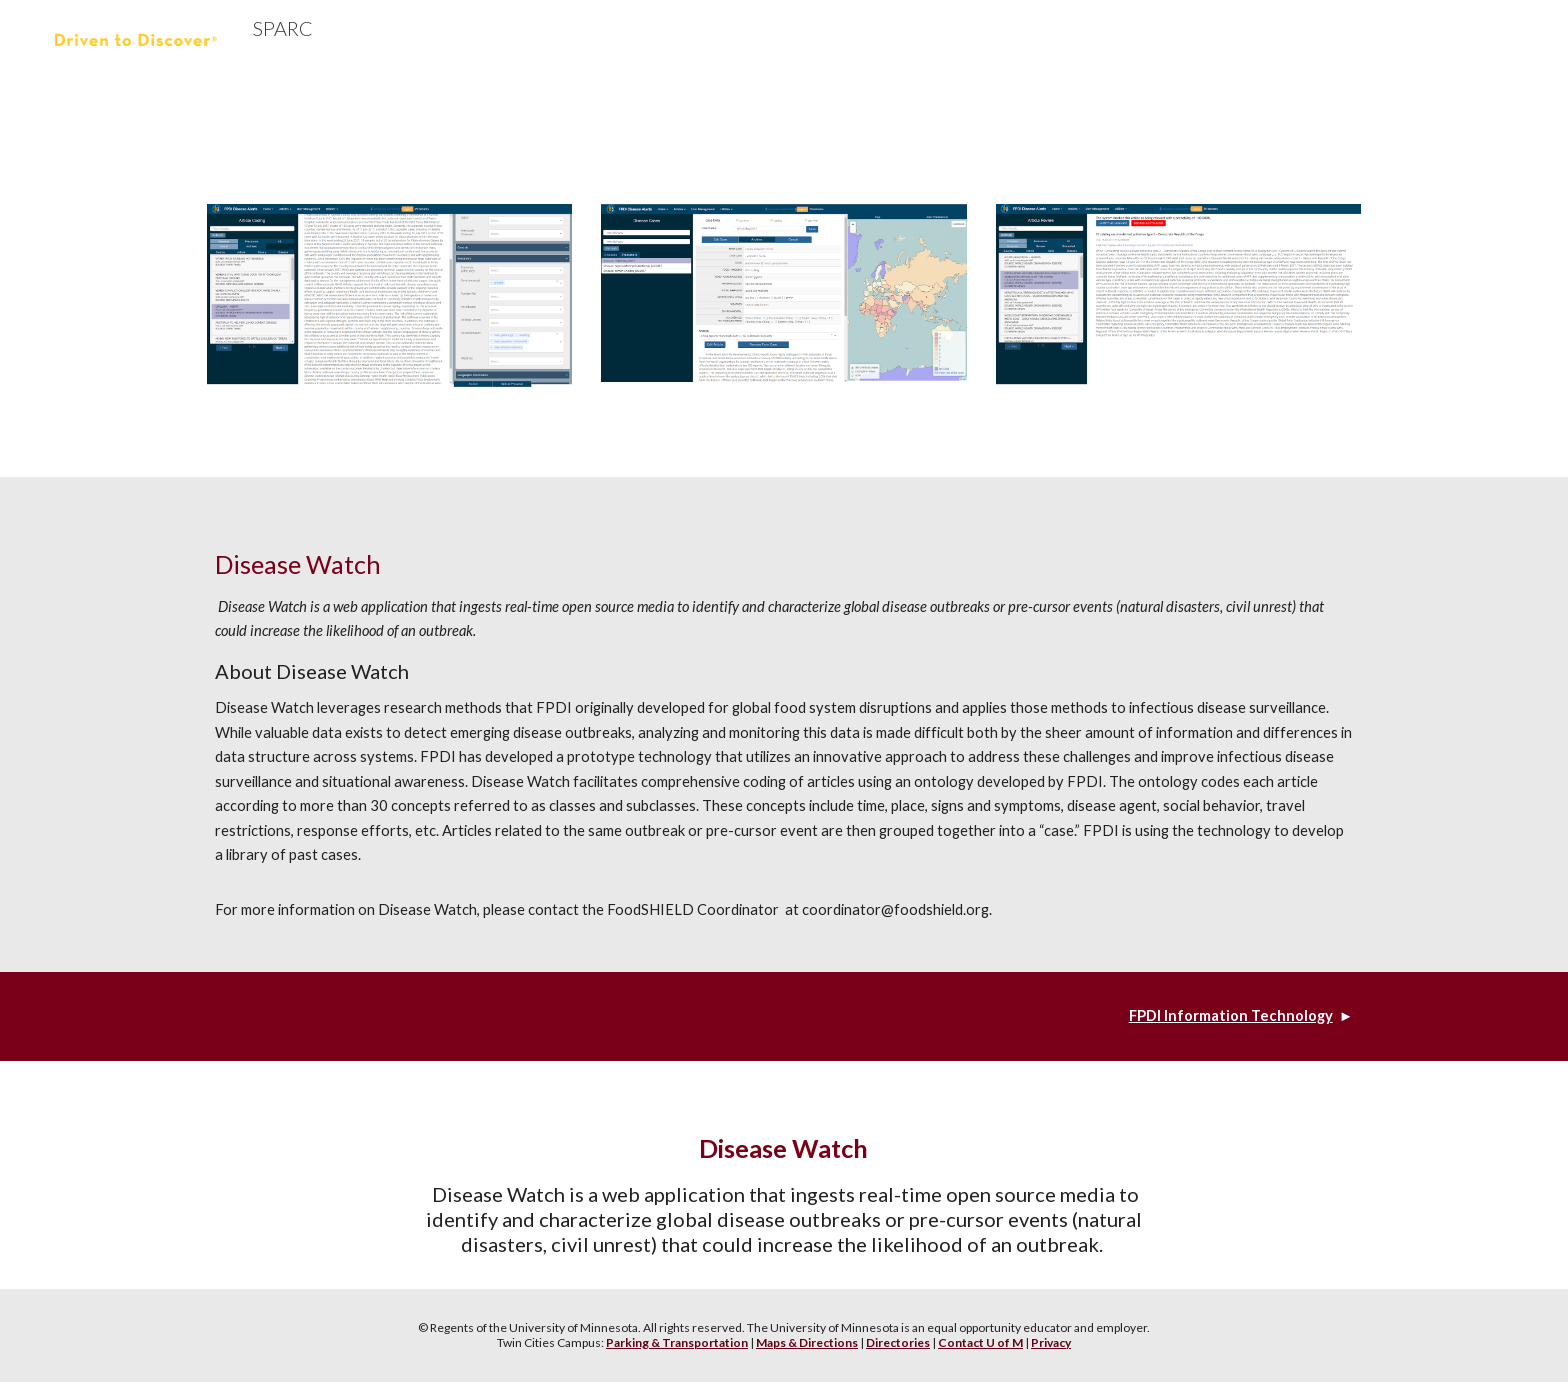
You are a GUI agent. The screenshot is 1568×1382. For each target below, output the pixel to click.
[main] (784, 724)
